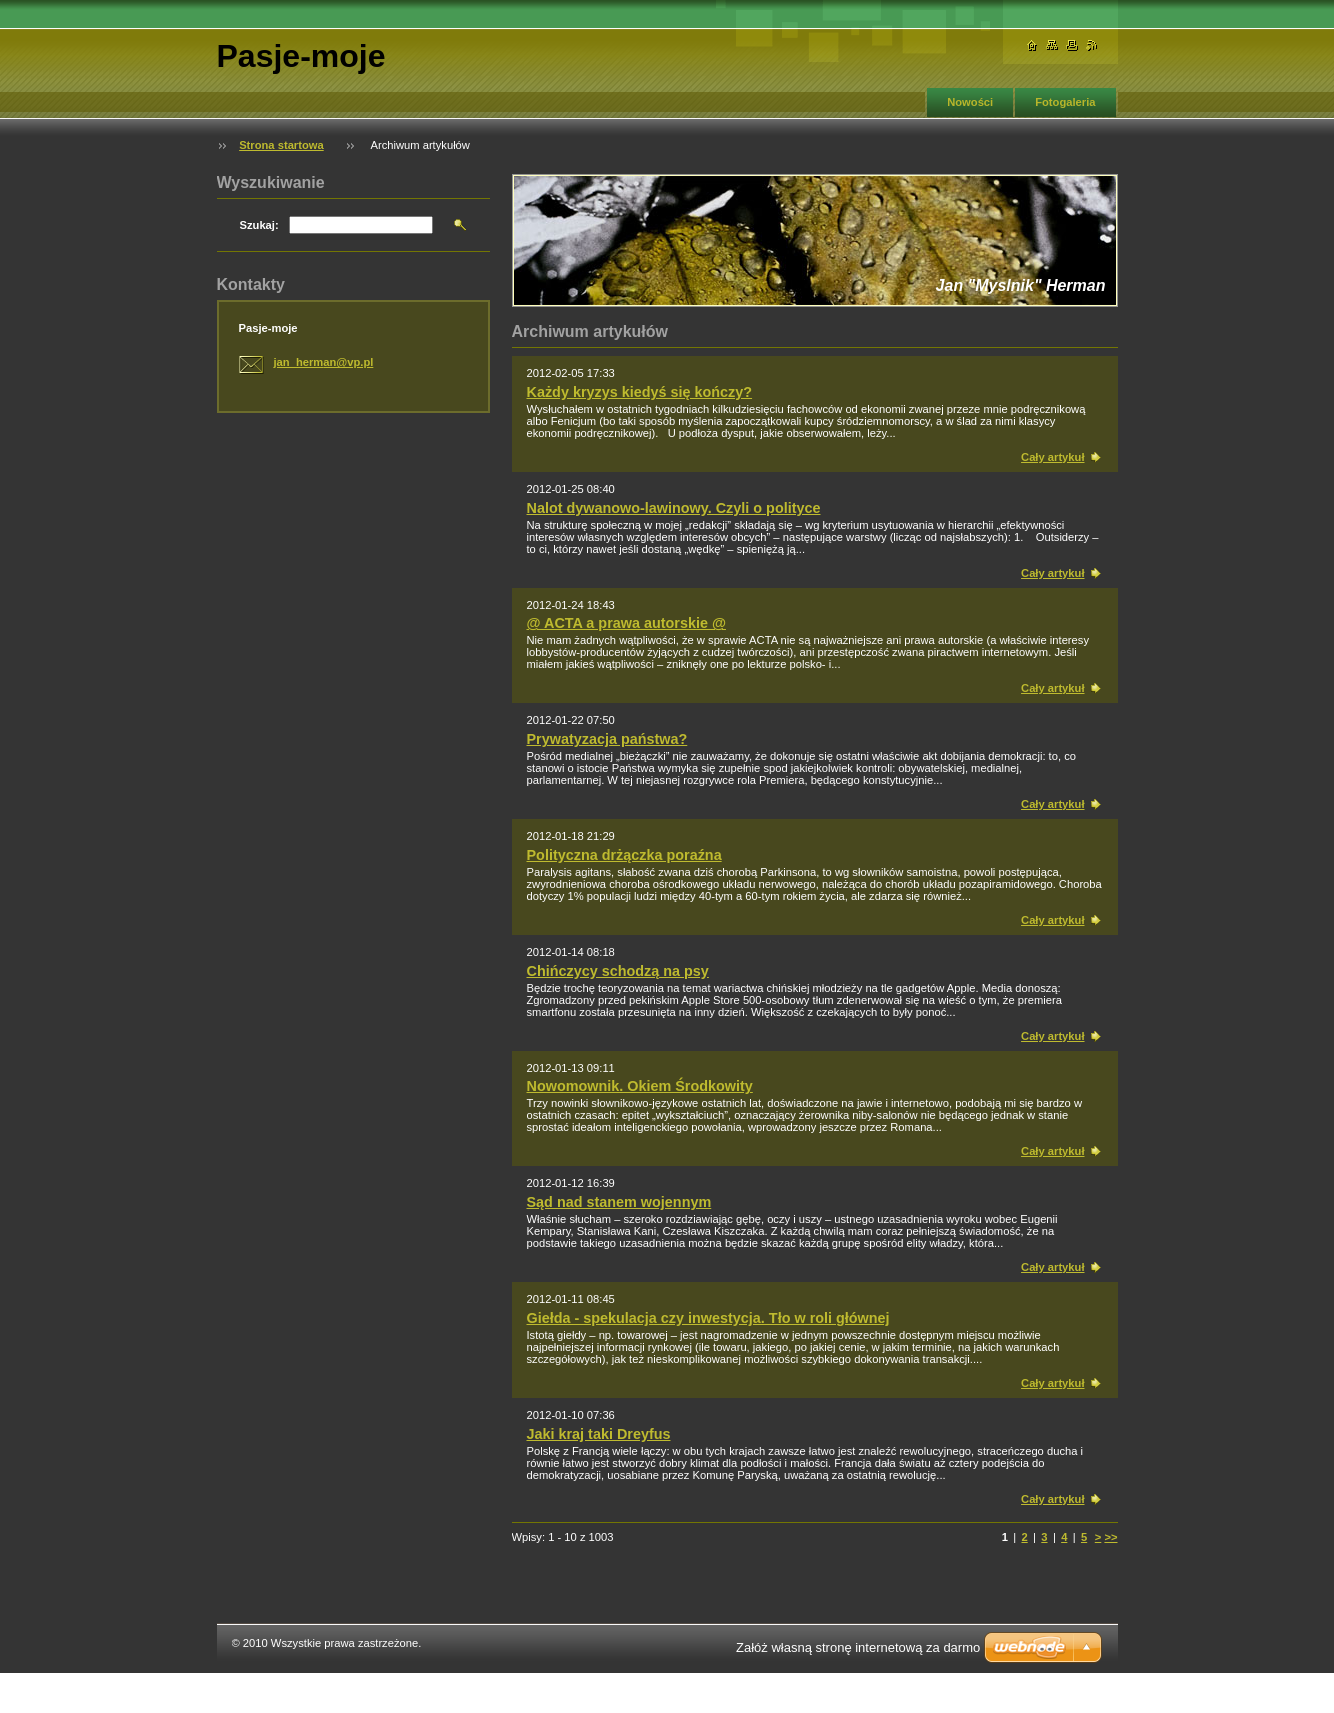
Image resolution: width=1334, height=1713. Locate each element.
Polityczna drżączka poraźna (624, 855)
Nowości (970, 102)
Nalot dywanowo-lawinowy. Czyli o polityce (674, 508)
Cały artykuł (1052, 457)
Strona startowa (281, 145)
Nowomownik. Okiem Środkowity (640, 1086)
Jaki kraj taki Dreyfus (599, 1434)
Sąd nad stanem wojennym (619, 1202)
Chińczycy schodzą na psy (618, 971)
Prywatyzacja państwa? (607, 739)
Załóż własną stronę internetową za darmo (858, 1647)
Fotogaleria (1065, 102)
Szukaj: (259, 225)
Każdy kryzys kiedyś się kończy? (640, 392)
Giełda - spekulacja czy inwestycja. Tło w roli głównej (708, 1318)
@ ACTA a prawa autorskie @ (626, 623)
